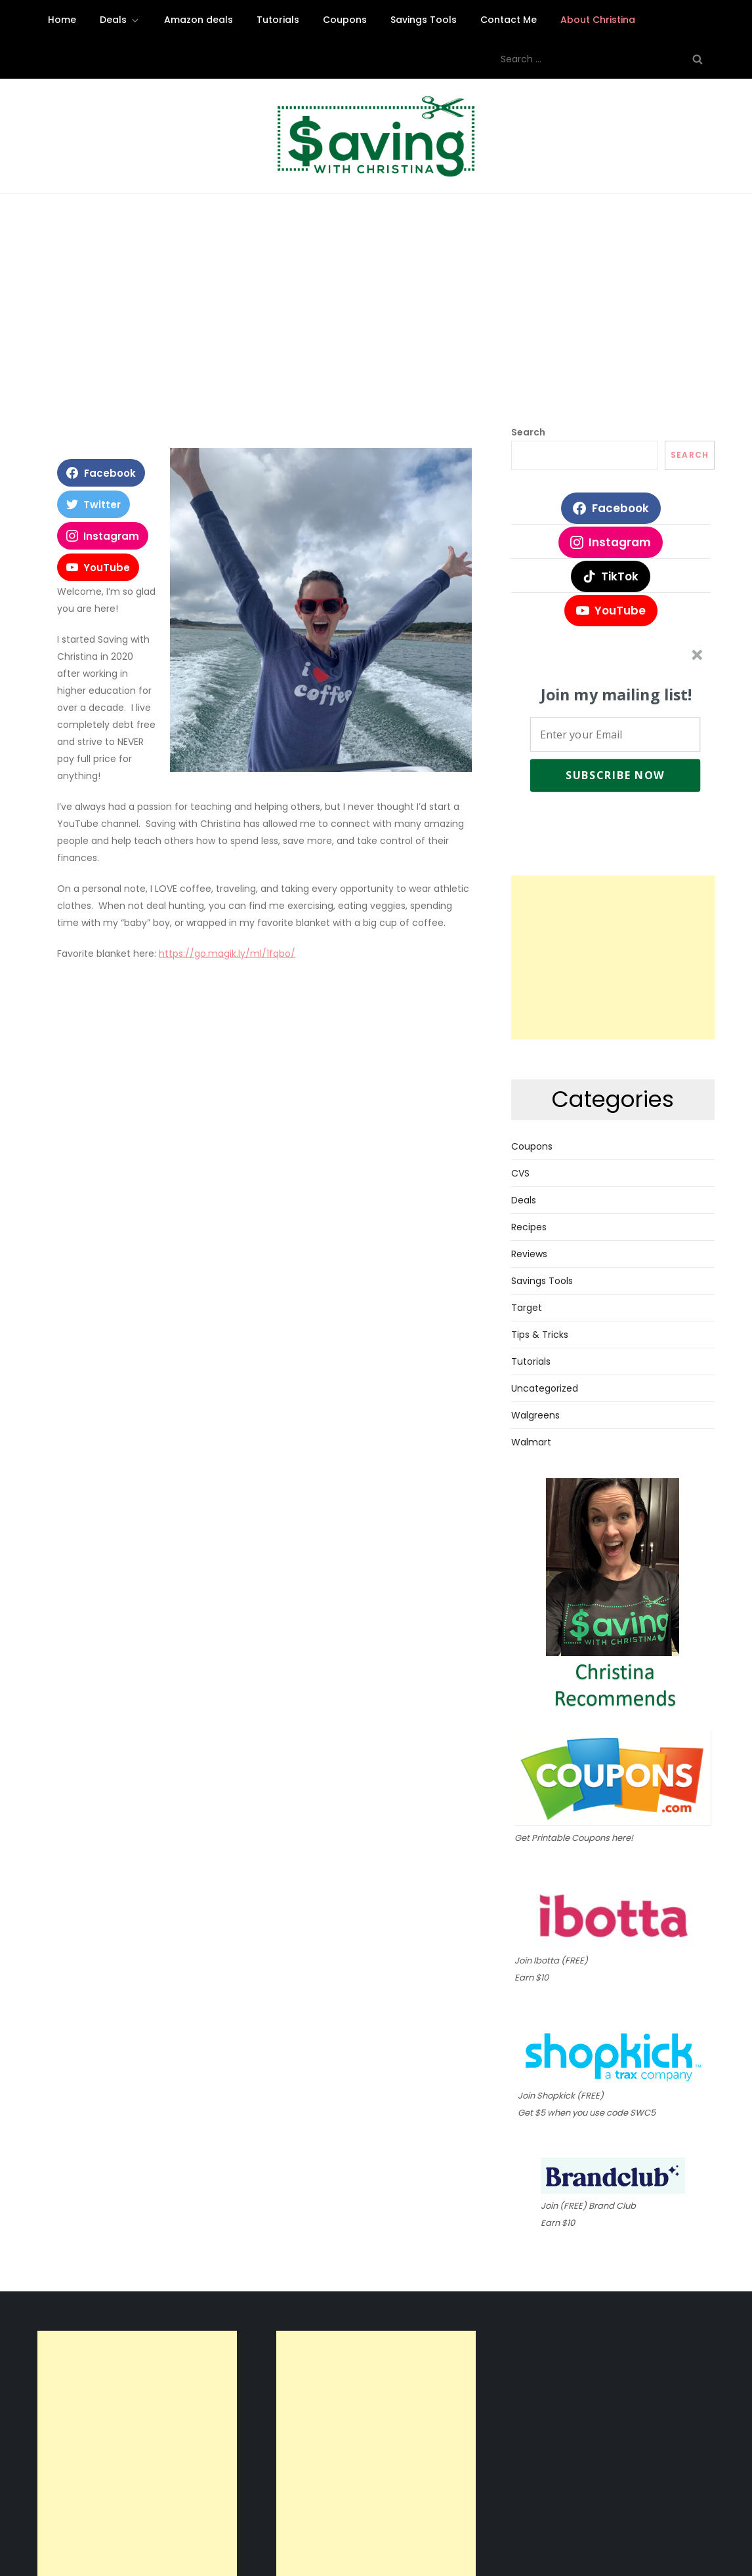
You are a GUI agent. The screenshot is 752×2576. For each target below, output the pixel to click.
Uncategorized (544, 1388)
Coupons (345, 19)
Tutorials (278, 19)
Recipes (529, 1227)
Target (526, 1307)
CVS (520, 1173)
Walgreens (535, 1415)
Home (62, 19)
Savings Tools (423, 19)
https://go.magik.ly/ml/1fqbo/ (227, 953)
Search (528, 432)
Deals (120, 19)
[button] (616, 694)
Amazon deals (198, 19)
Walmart (531, 1442)
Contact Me (508, 19)
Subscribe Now (615, 775)
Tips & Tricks (539, 1334)
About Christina (597, 19)
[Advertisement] (375, 325)
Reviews (529, 1253)
